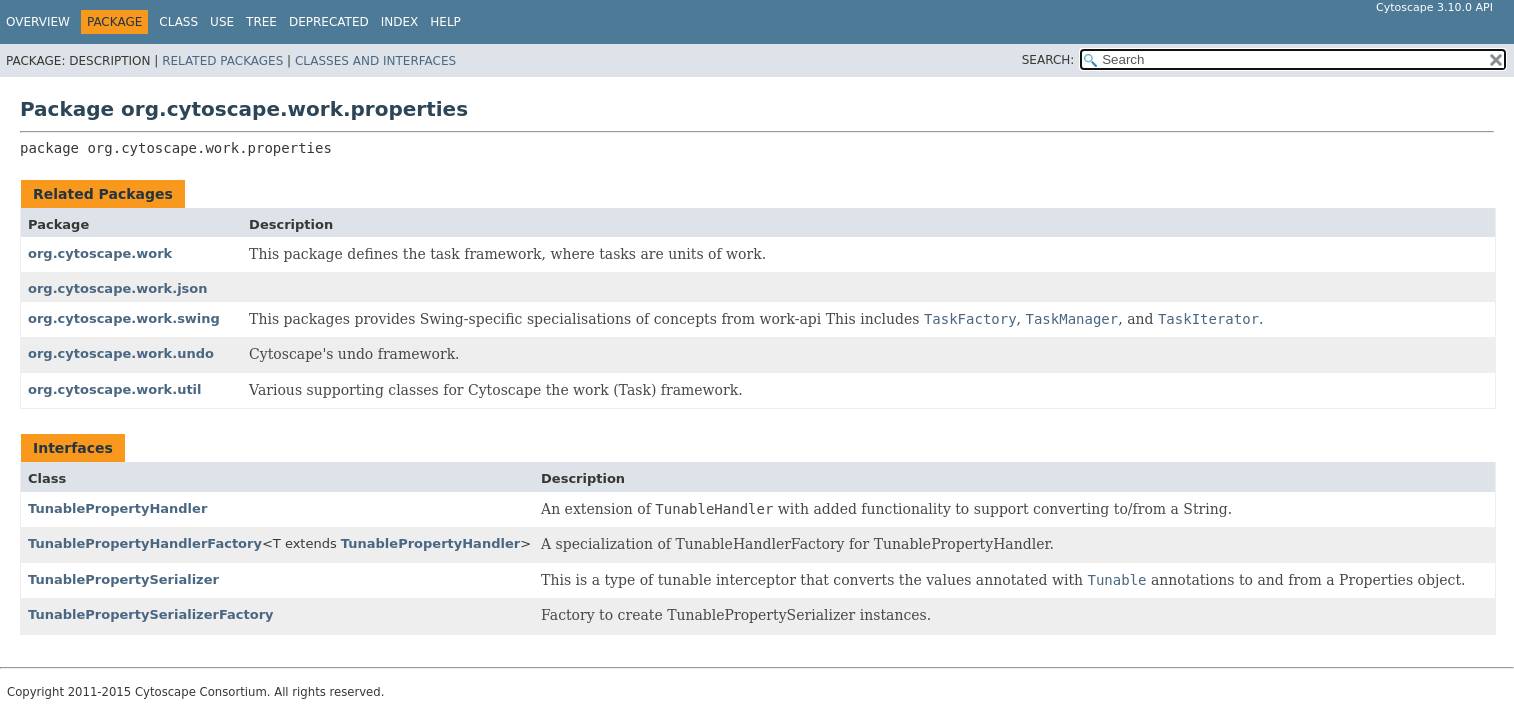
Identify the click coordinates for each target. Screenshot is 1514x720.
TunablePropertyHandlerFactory (145, 543)
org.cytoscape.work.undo (121, 353)
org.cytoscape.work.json (118, 288)
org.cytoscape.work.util (115, 389)
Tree (261, 22)
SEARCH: (1048, 60)
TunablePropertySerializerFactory (151, 614)
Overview (38, 22)
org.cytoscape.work (100, 253)
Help (445, 22)
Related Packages (222, 61)
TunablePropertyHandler (117, 508)
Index (400, 22)
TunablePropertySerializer (123, 579)
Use (222, 22)
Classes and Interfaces (375, 61)
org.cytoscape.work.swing (124, 318)
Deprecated (329, 22)
